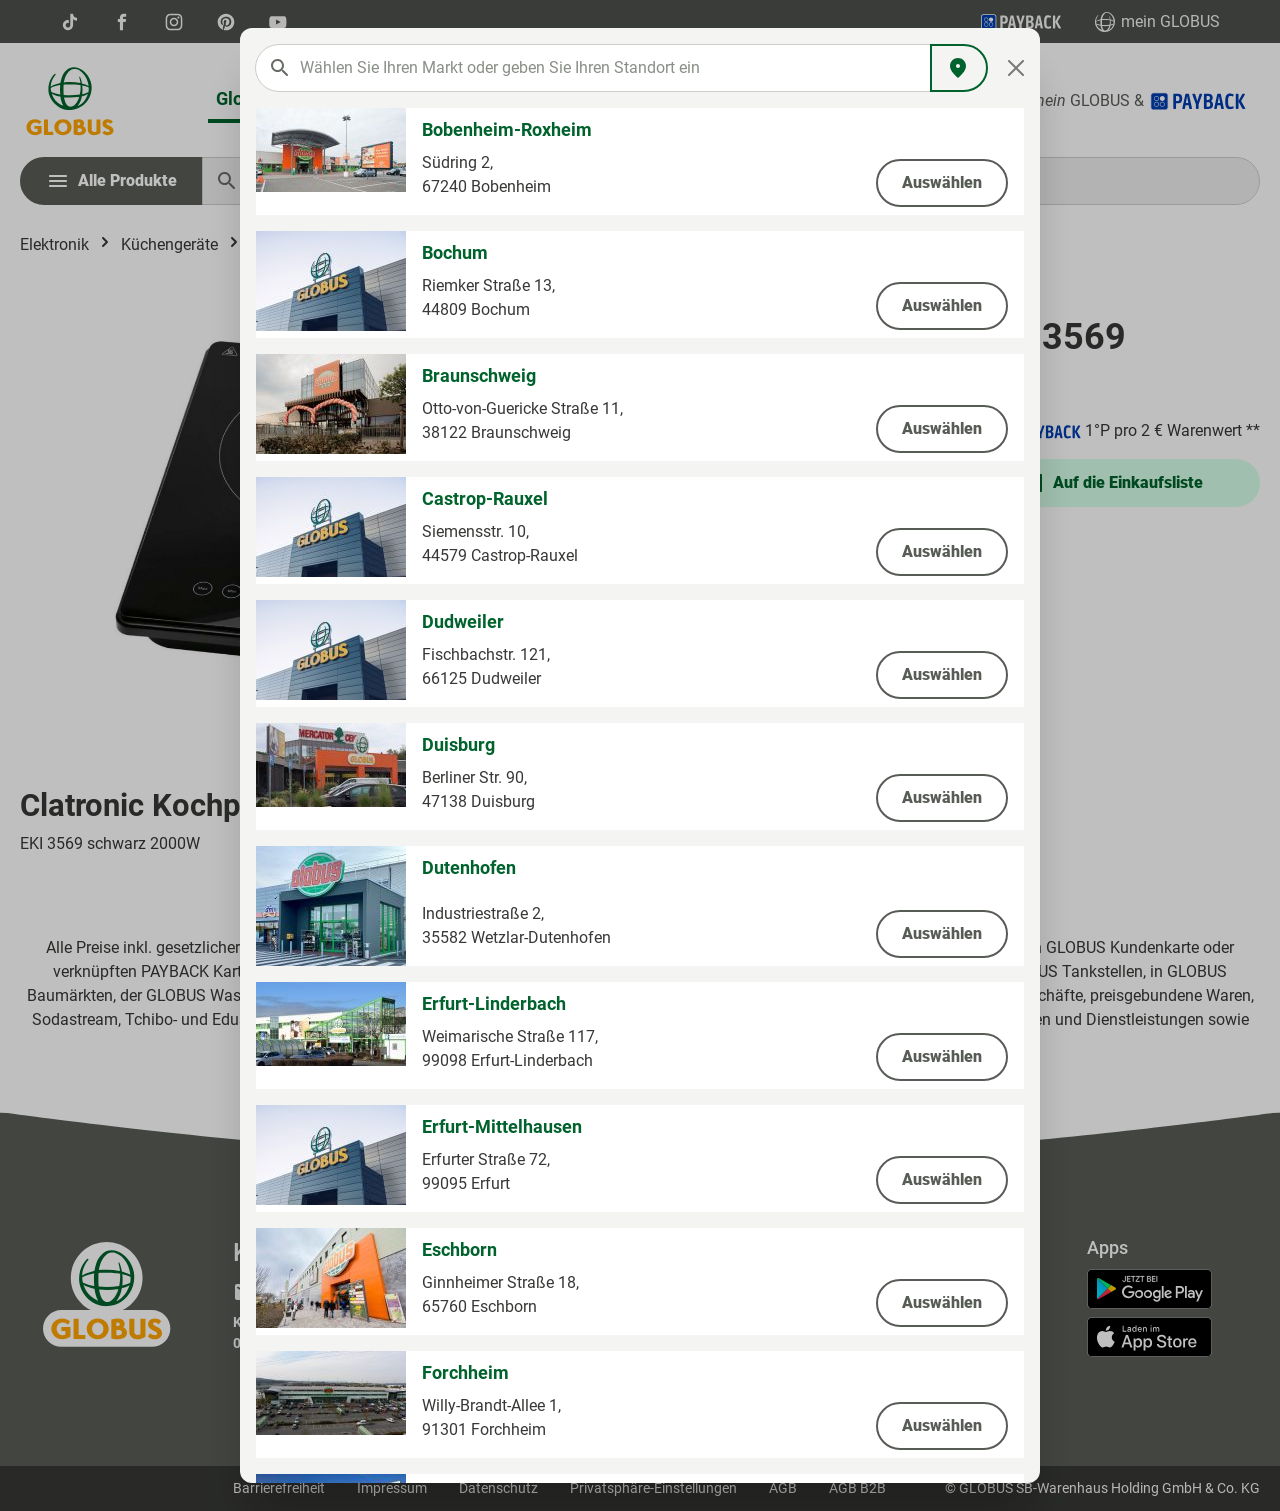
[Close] (1016, 68)
